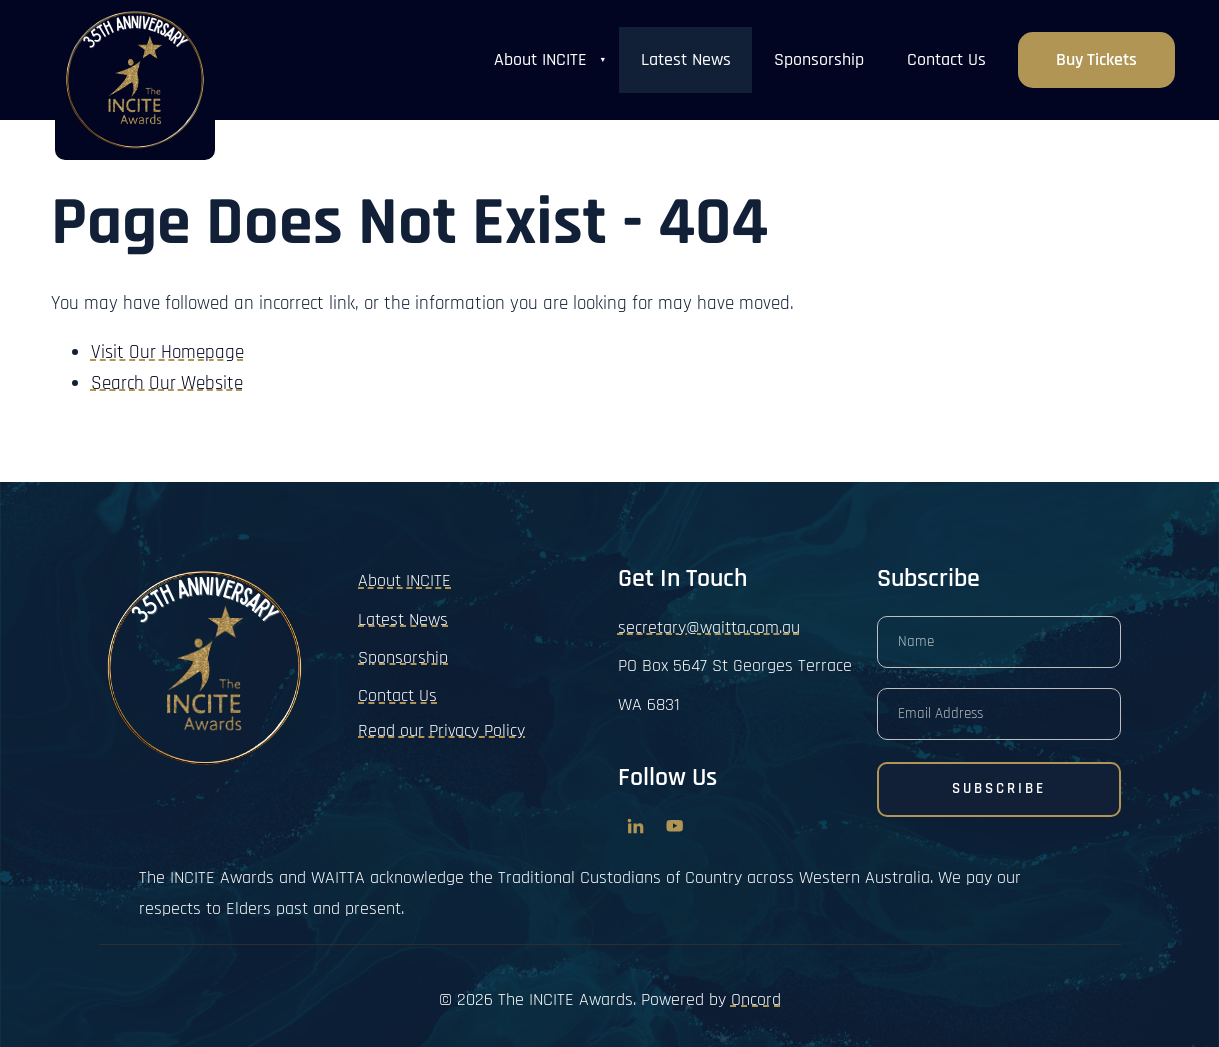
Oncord (756, 999)
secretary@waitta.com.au (709, 627)
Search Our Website (167, 383)
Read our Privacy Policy (441, 730)
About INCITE (540, 59)
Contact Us (946, 59)
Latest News (686, 59)
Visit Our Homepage (167, 352)
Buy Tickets (1096, 47)
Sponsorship (819, 59)
